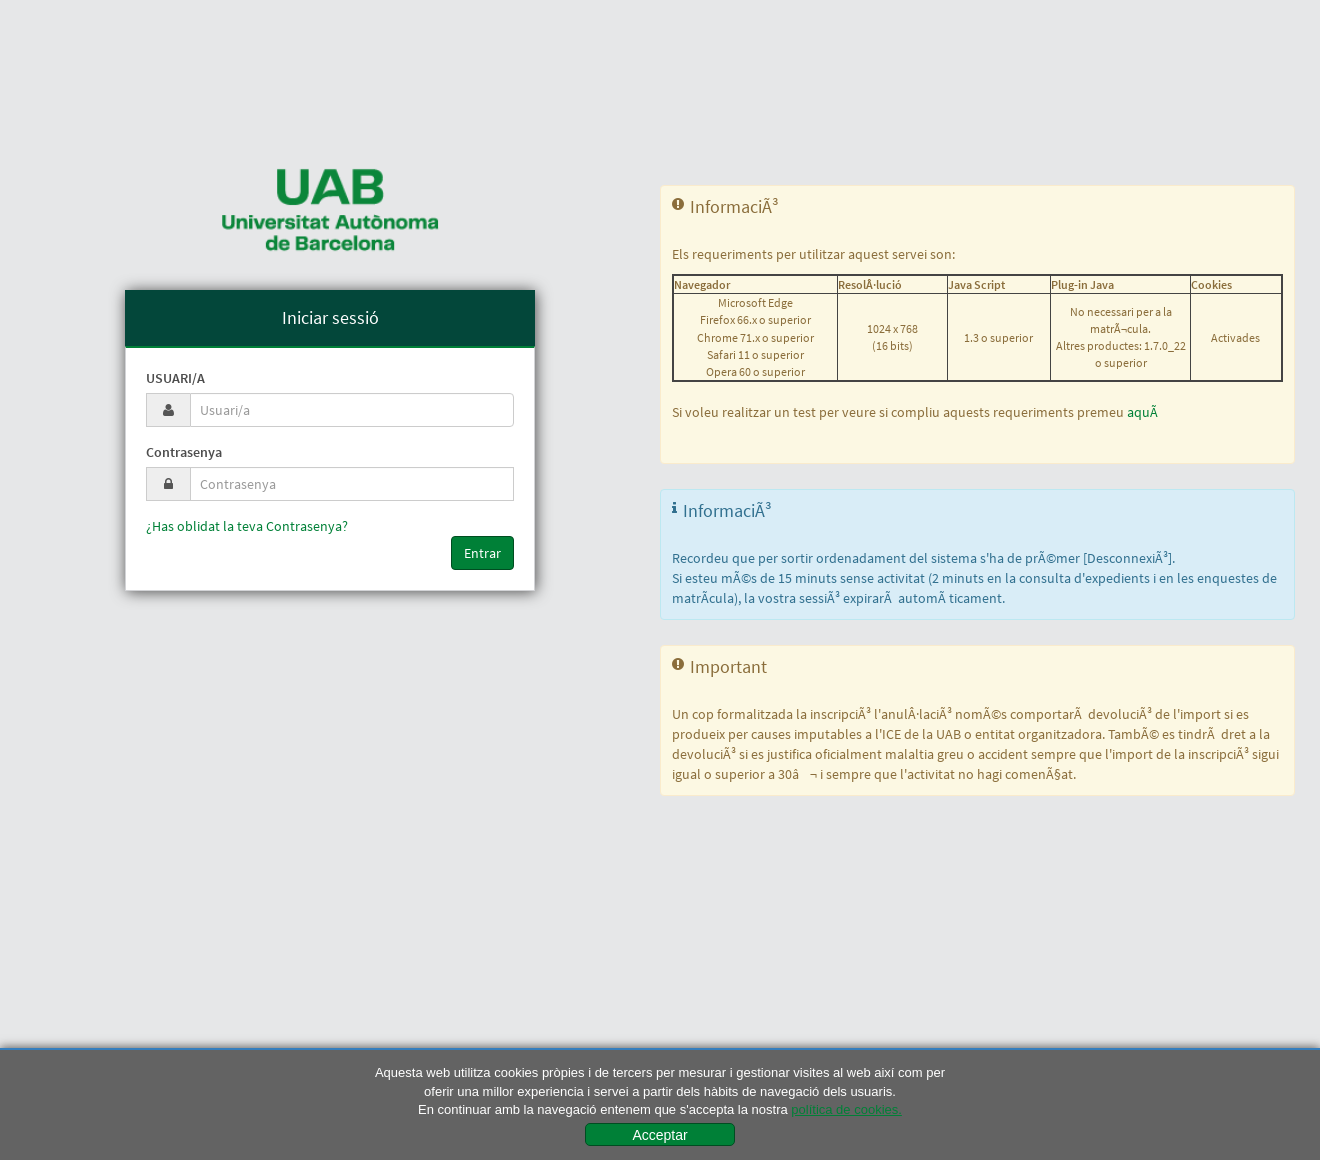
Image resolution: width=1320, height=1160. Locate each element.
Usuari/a (175, 378)
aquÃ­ (1142, 412)
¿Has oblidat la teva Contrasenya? (247, 526)
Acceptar (659, 1135)
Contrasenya (184, 452)
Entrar (482, 553)
